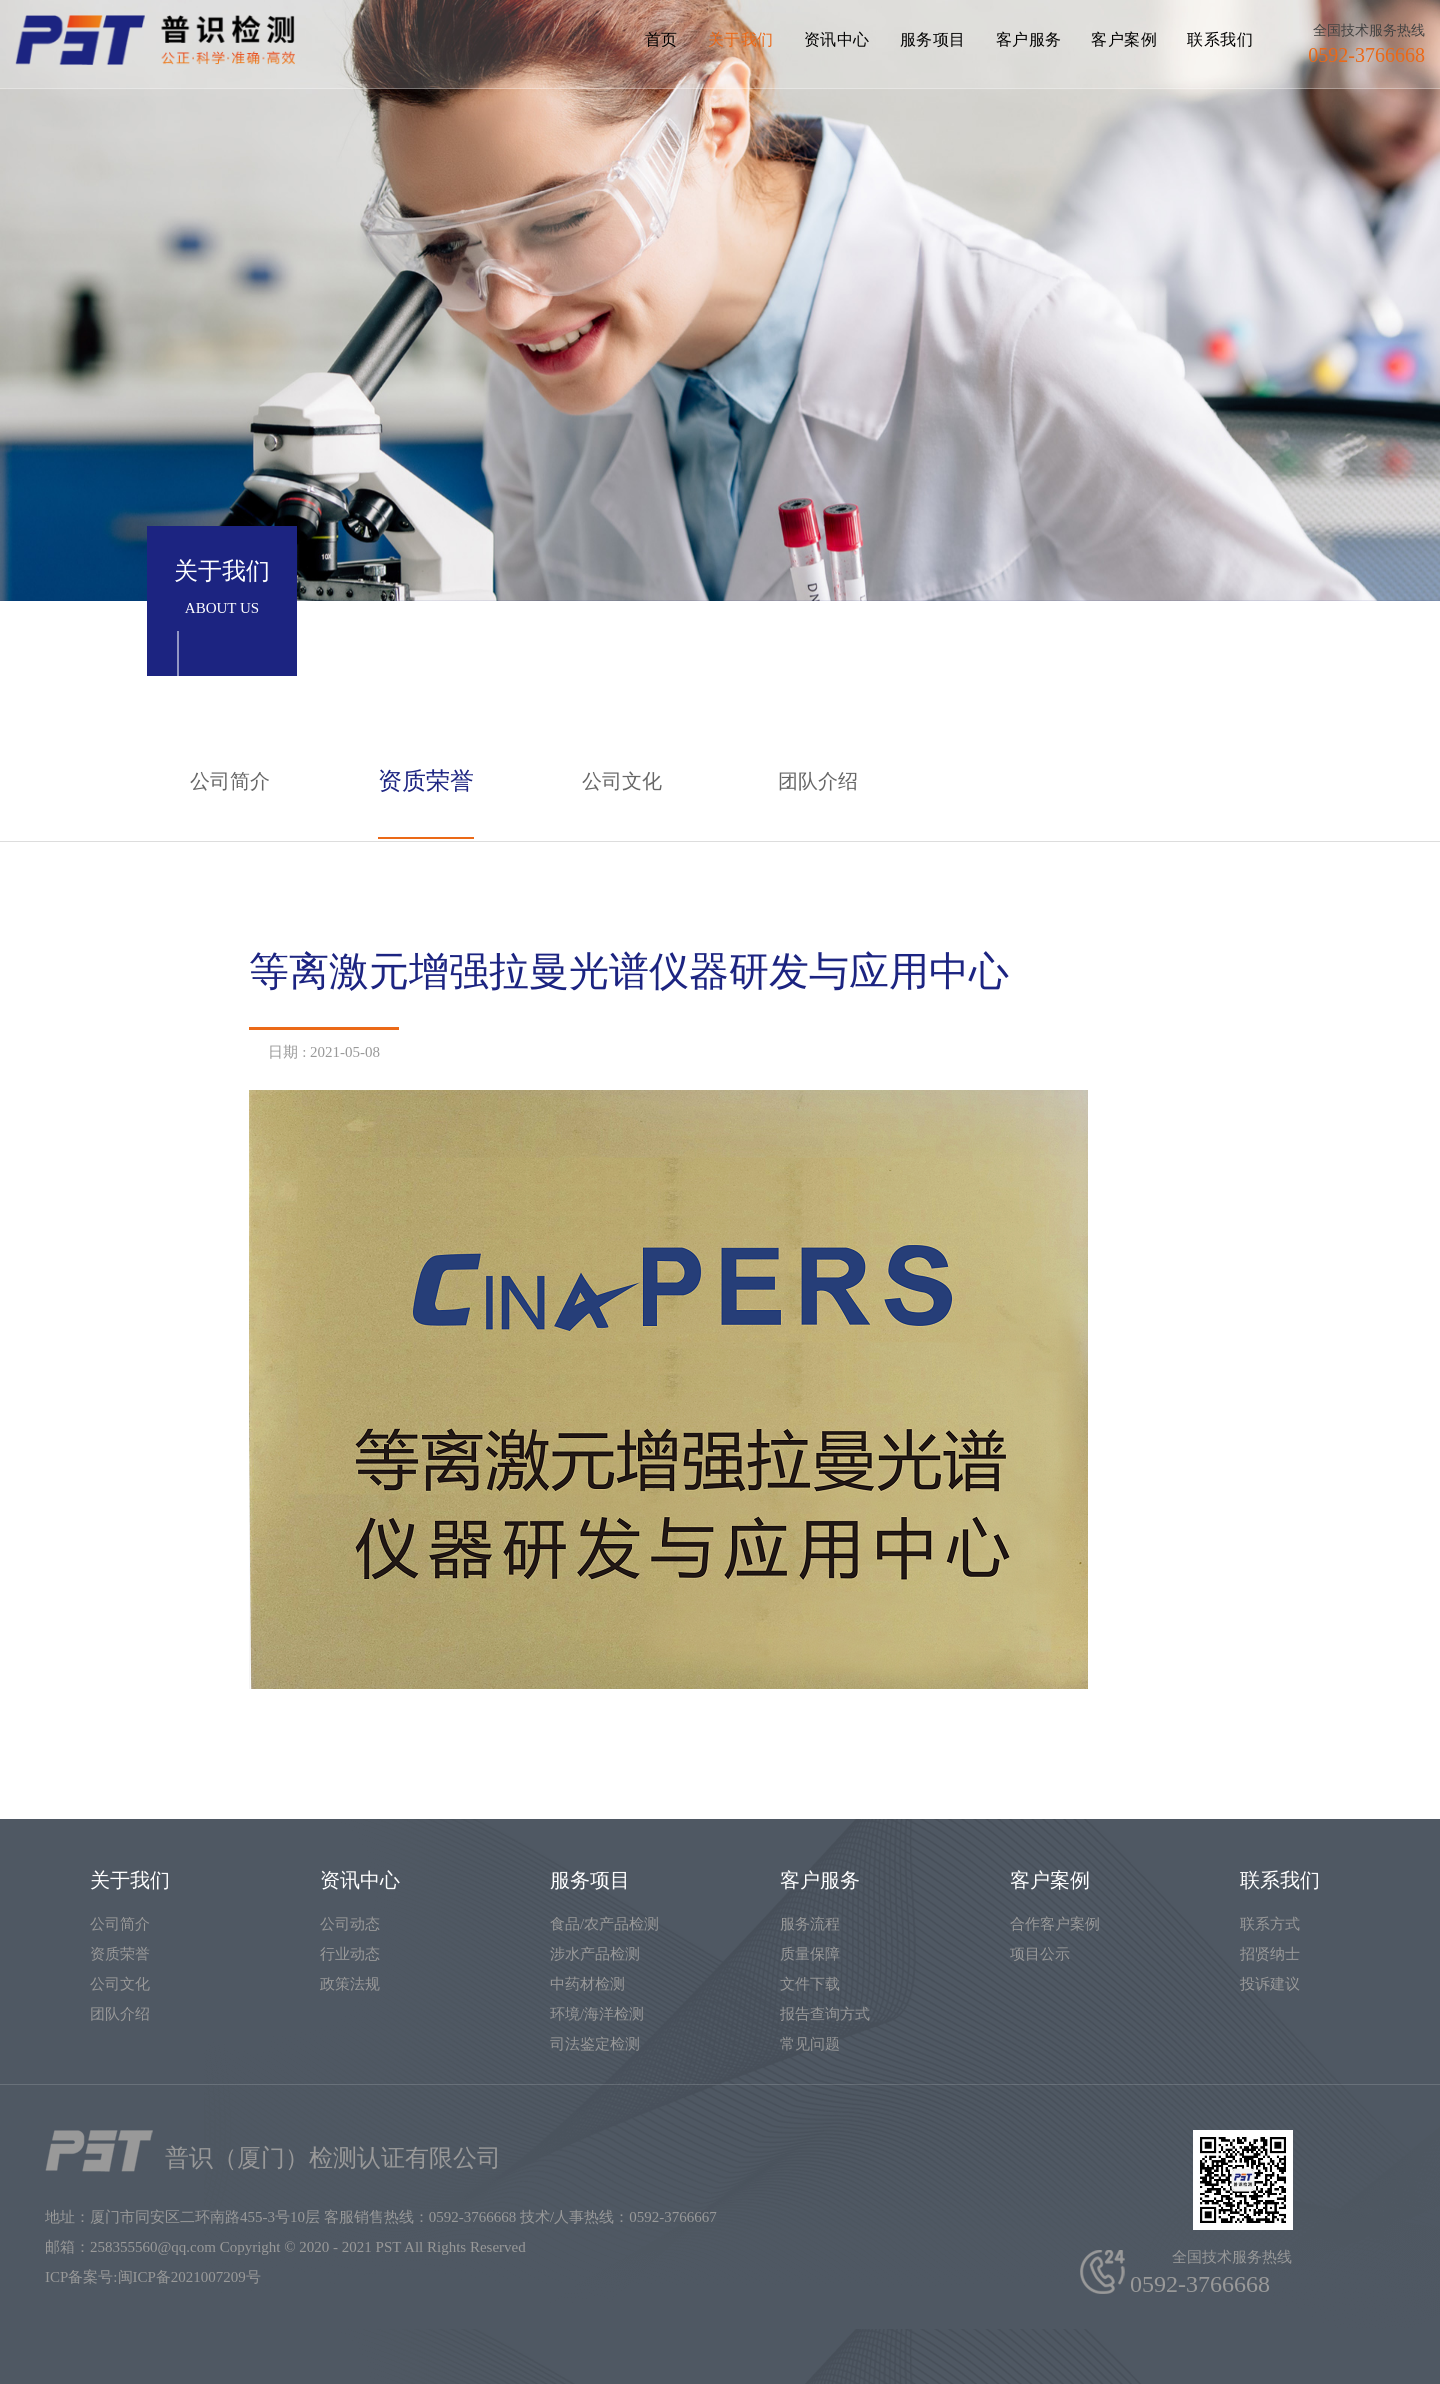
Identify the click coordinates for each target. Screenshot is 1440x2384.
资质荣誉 (426, 781)
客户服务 (1029, 39)
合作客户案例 (1055, 1924)
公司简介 (230, 781)
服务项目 (933, 39)
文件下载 (810, 1984)
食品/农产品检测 (604, 1924)
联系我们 (1220, 39)
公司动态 (350, 1924)
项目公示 (1040, 1954)
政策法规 (350, 1984)
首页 (661, 39)
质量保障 (810, 1954)
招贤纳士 (1270, 1954)
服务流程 (810, 1924)
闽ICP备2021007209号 (189, 2277)
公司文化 (622, 781)
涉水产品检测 (595, 1954)
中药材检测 (587, 1984)
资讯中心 (837, 39)
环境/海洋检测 (597, 2014)
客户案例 (1124, 39)
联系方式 (1270, 1924)
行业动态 (350, 1954)
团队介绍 (818, 781)
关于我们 (741, 39)
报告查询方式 (825, 2014)
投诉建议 (1270, 1984)
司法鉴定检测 (595, 2044)
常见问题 (810, 2044)
